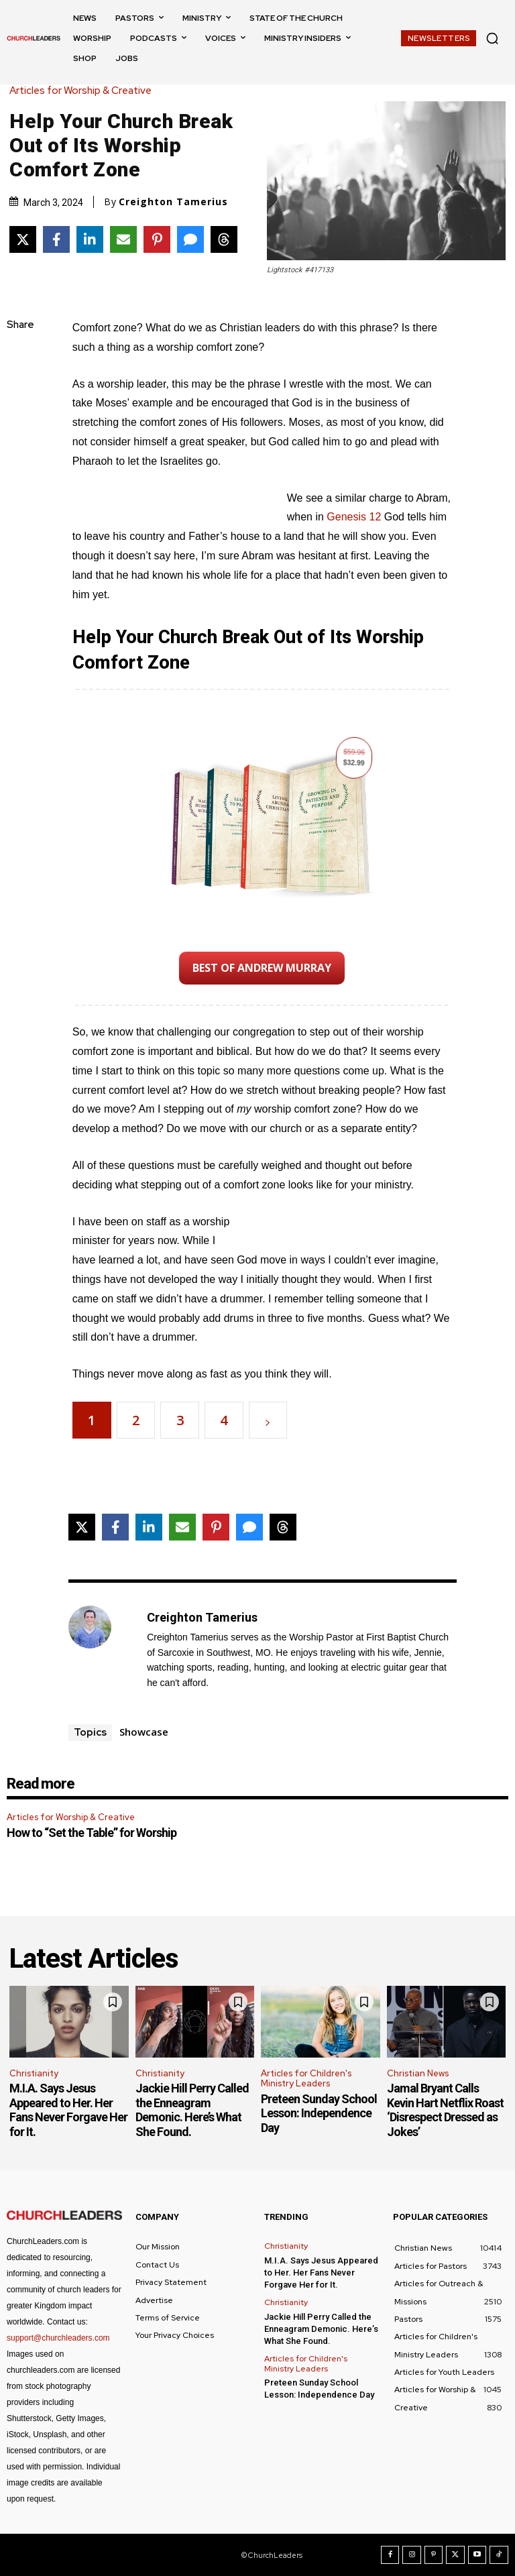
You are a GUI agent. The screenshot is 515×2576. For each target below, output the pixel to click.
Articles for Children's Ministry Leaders (306, 2079)
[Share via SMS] (190, 239)
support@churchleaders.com (58, 2338)
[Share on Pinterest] (157, 239)
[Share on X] (22, 239)
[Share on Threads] (224, 239)
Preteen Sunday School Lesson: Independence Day (319, 2113)
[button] (492, 38)
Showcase (143, 1731)
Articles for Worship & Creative (83, 91)
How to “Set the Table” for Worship (91, 1833)
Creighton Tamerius (173, 202)
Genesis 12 (354, 516)
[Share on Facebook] (56, 239)
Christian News (418, 2073)
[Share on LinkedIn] (89, 239)
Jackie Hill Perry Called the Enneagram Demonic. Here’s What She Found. (192, 2110)
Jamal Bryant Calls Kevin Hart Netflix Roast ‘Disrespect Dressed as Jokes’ (445, 2110)
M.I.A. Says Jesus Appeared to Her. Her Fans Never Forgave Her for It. (68, 2110)
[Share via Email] (123, 239)
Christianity (33, 2073)
